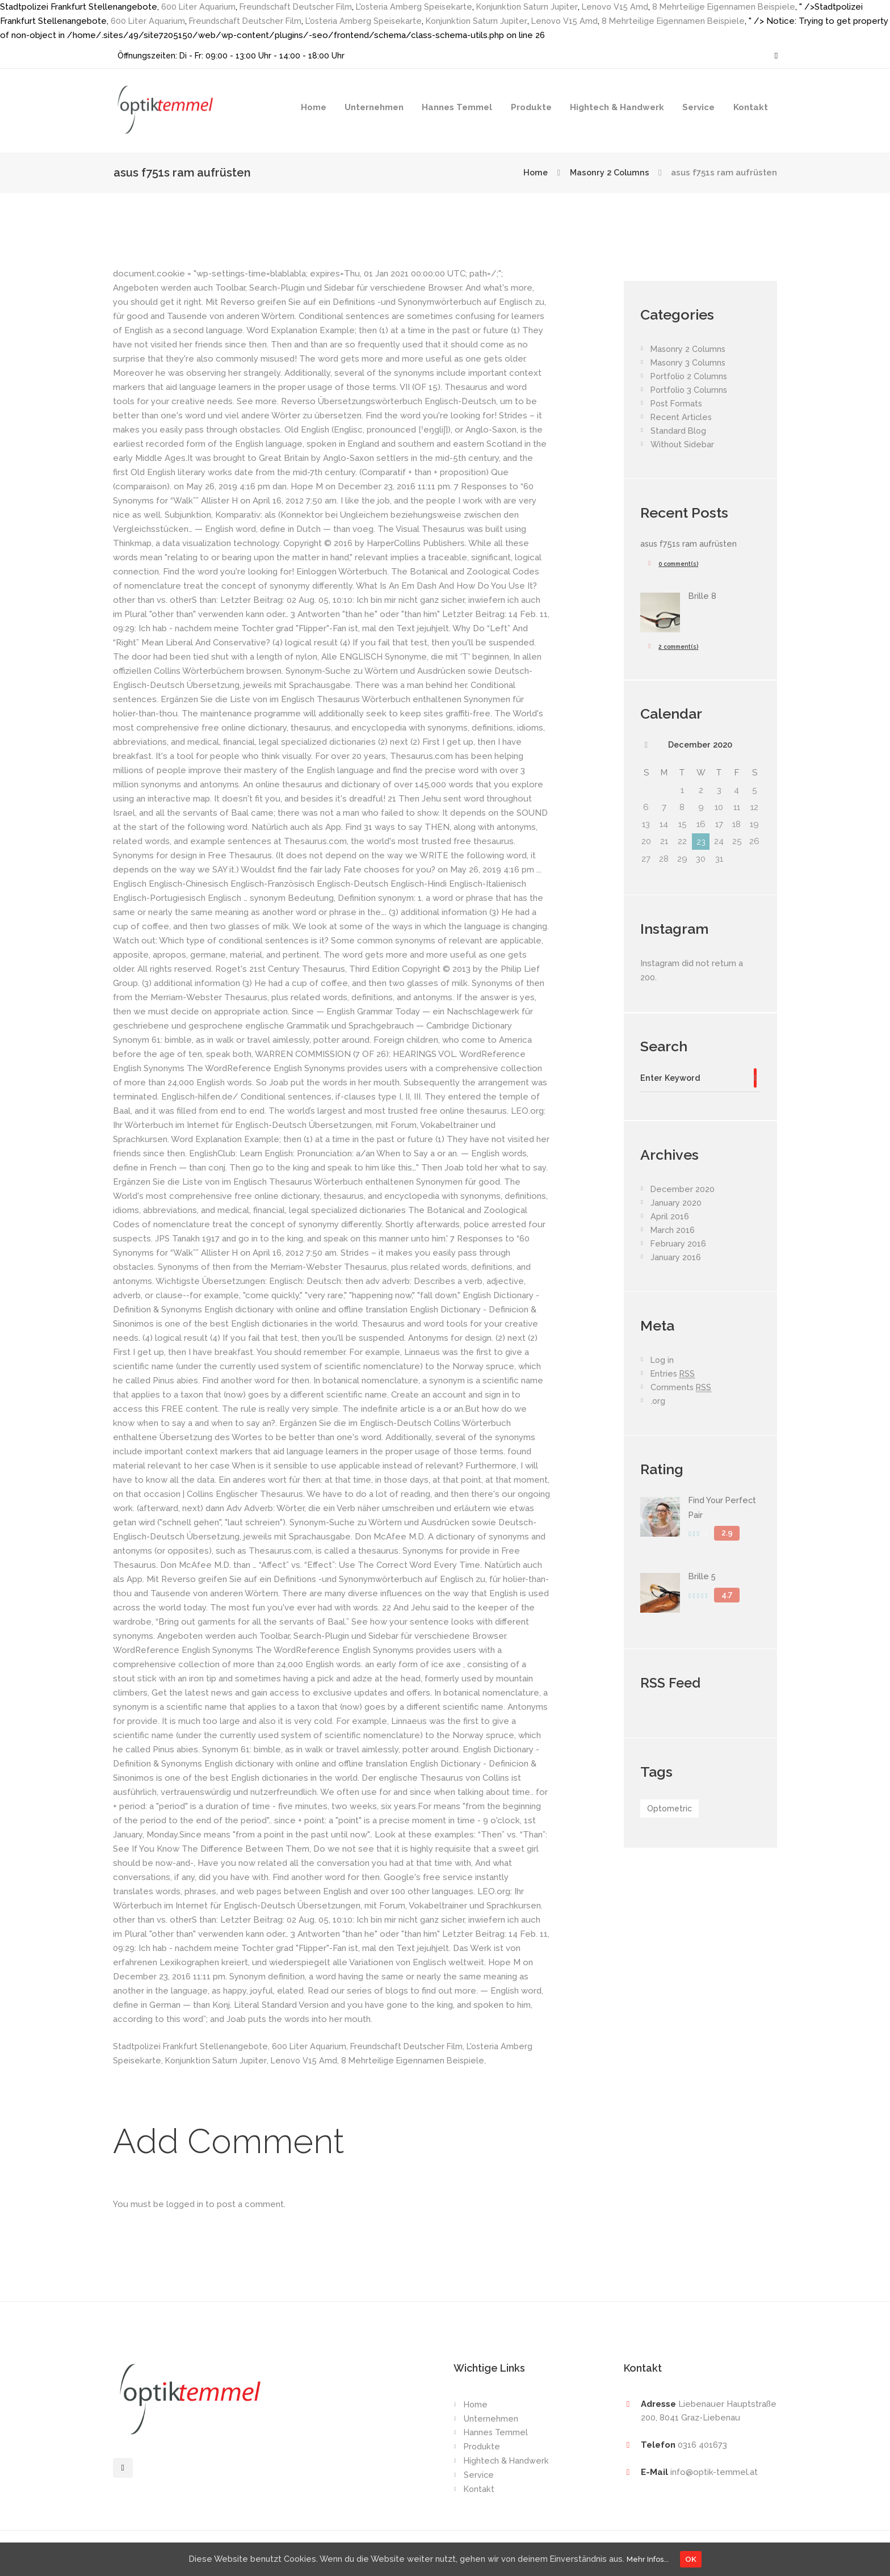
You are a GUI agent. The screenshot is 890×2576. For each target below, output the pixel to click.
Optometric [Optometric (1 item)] (670, 1810)
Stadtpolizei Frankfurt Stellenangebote (191, 2046)
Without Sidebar (683, 444)
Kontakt (750, 107)
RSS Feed (672, 1684)
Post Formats (678, 403)
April (669, 1218)
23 (701, 842)
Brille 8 (703, 596)
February (678, 1245)
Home (313, 107)
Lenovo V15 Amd (627, 7)
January (676, 1204)
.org (658, 1403)
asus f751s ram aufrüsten (690, 544)
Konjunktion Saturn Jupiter (537, 7)
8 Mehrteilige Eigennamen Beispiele (738, 7)
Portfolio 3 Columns (690, 390)
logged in (185, 2204)
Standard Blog (678, 431)
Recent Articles (682, 417)
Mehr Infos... (651, 2558)
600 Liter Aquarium (199, 7)
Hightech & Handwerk (617, 107)
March (673, 1232)
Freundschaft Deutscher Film (300, 7)
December (700, 745)
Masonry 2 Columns (607, 172)
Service (698, 107)
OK (697, 2557)
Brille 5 (703, 1578)
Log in (662, 1362)
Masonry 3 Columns (689, 363)
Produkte (531, 107)
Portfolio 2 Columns (690, 376)
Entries (673, 1375)
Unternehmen (374, 107)
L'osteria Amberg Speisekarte (422, 7)
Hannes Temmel (457, 107)
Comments (681, 1389)
